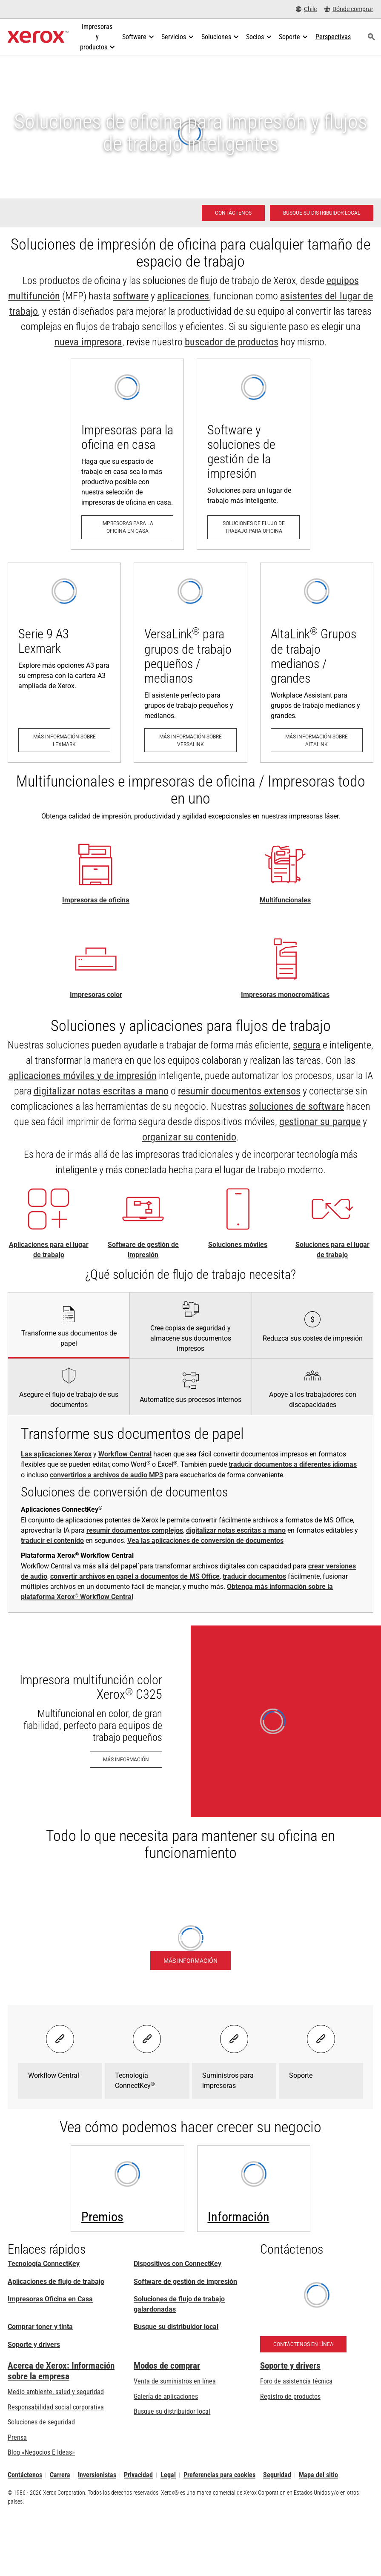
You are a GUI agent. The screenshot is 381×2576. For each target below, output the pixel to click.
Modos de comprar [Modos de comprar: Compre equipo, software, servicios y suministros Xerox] (167, 2366)
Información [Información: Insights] (238, 2216)
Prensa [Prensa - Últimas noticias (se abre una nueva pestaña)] (17, 2437)
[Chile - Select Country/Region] (306, 9)
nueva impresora (88, 342)
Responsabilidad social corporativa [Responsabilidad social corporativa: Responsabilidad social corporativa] (56, 2407)
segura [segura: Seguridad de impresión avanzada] (307, 1045)
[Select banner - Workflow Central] (60, 2039)
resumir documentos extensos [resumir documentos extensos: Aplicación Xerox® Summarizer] (239, 1091)
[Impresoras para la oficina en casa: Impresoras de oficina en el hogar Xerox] (127, 454)
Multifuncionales (285, 900)
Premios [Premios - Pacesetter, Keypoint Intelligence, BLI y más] (102, 2216)
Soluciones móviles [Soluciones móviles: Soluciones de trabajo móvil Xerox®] (237, 1245)
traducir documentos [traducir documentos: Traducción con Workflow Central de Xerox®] (254, 1576)
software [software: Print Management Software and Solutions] (131, 296)
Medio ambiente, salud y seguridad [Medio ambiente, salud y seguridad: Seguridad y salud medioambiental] (56, 2392)
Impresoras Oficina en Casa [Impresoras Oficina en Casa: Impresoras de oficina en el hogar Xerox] (50, 2299)
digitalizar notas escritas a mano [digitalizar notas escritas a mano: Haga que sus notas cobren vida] (101, 1091)
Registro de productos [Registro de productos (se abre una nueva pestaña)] (290, 2396)
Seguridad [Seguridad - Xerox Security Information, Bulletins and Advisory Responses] (277, 2475)
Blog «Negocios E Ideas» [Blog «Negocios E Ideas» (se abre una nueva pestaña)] (41, 2452)
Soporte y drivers (34, 2345)
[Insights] (254, 2189)
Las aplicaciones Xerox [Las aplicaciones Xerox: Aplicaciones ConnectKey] (56, 1454)
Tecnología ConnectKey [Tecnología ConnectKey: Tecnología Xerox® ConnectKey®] (44, 2264)
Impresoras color (96, 994)
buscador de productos (231, 342)
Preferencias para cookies (219, 2475)
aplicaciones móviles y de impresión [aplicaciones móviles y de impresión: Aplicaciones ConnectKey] (83, 1076)
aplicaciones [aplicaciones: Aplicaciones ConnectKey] (183, 296)
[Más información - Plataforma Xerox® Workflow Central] (190, 1960)
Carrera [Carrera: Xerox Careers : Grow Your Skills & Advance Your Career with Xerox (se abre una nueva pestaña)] (60, 2475)
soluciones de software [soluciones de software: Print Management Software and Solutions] (296, 1106)
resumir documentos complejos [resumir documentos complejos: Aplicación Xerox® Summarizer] (134, 1530)
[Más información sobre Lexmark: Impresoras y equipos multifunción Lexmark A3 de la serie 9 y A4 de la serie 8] (64, 663)
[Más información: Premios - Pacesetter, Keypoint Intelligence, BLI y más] (127, 2189)
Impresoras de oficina (95, 900)
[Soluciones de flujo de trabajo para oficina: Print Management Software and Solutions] (253, 454)
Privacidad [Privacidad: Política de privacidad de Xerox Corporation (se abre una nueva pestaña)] (138, 2475)
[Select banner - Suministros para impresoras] (234, 2039)
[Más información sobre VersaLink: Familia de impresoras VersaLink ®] (190, 663)
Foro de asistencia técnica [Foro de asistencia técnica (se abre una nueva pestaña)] (296, 2381)
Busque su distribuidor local (176, 2327)
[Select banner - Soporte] (321, 2039)
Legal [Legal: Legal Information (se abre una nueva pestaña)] (168, 2475)
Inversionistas (97, 2475)
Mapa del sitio (318, 2475)
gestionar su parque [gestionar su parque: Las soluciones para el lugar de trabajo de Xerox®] (320, 1122)
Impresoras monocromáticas (285, 994)
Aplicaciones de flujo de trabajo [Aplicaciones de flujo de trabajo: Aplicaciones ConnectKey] (56, 2281)
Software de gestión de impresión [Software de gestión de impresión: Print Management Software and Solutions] (185, 2281)
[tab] (68, 1325)
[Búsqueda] (371, 37)
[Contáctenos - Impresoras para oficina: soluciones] (233, 213)
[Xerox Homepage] (38, 37)
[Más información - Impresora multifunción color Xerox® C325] (190, 1721)
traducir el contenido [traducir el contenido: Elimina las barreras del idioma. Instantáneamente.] (52, 1540)
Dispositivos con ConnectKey (177, 2264)
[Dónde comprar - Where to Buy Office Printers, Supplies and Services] (348, 9)
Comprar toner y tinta (40, 2327)
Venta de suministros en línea (175, 2381)
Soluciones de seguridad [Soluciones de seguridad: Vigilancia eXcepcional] (41, 2422)
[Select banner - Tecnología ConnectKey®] (147, 2039)
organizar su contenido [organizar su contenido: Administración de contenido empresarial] (189, 1137)
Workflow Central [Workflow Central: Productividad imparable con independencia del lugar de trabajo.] (125, 1454)
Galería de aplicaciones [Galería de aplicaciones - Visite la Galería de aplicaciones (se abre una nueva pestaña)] (166, 2396)
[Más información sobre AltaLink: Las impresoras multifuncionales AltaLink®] (317, 663)
